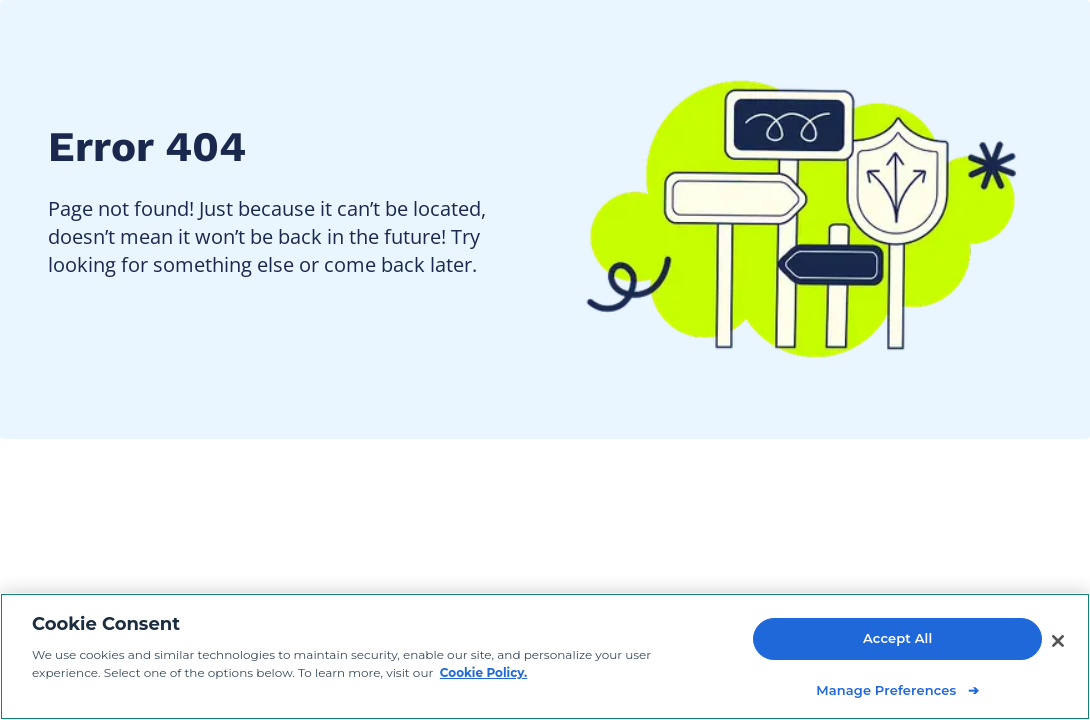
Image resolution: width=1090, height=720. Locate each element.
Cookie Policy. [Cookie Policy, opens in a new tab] (483, 673)
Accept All (897, 639)
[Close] (1058, 642)
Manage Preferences (886, 690)
